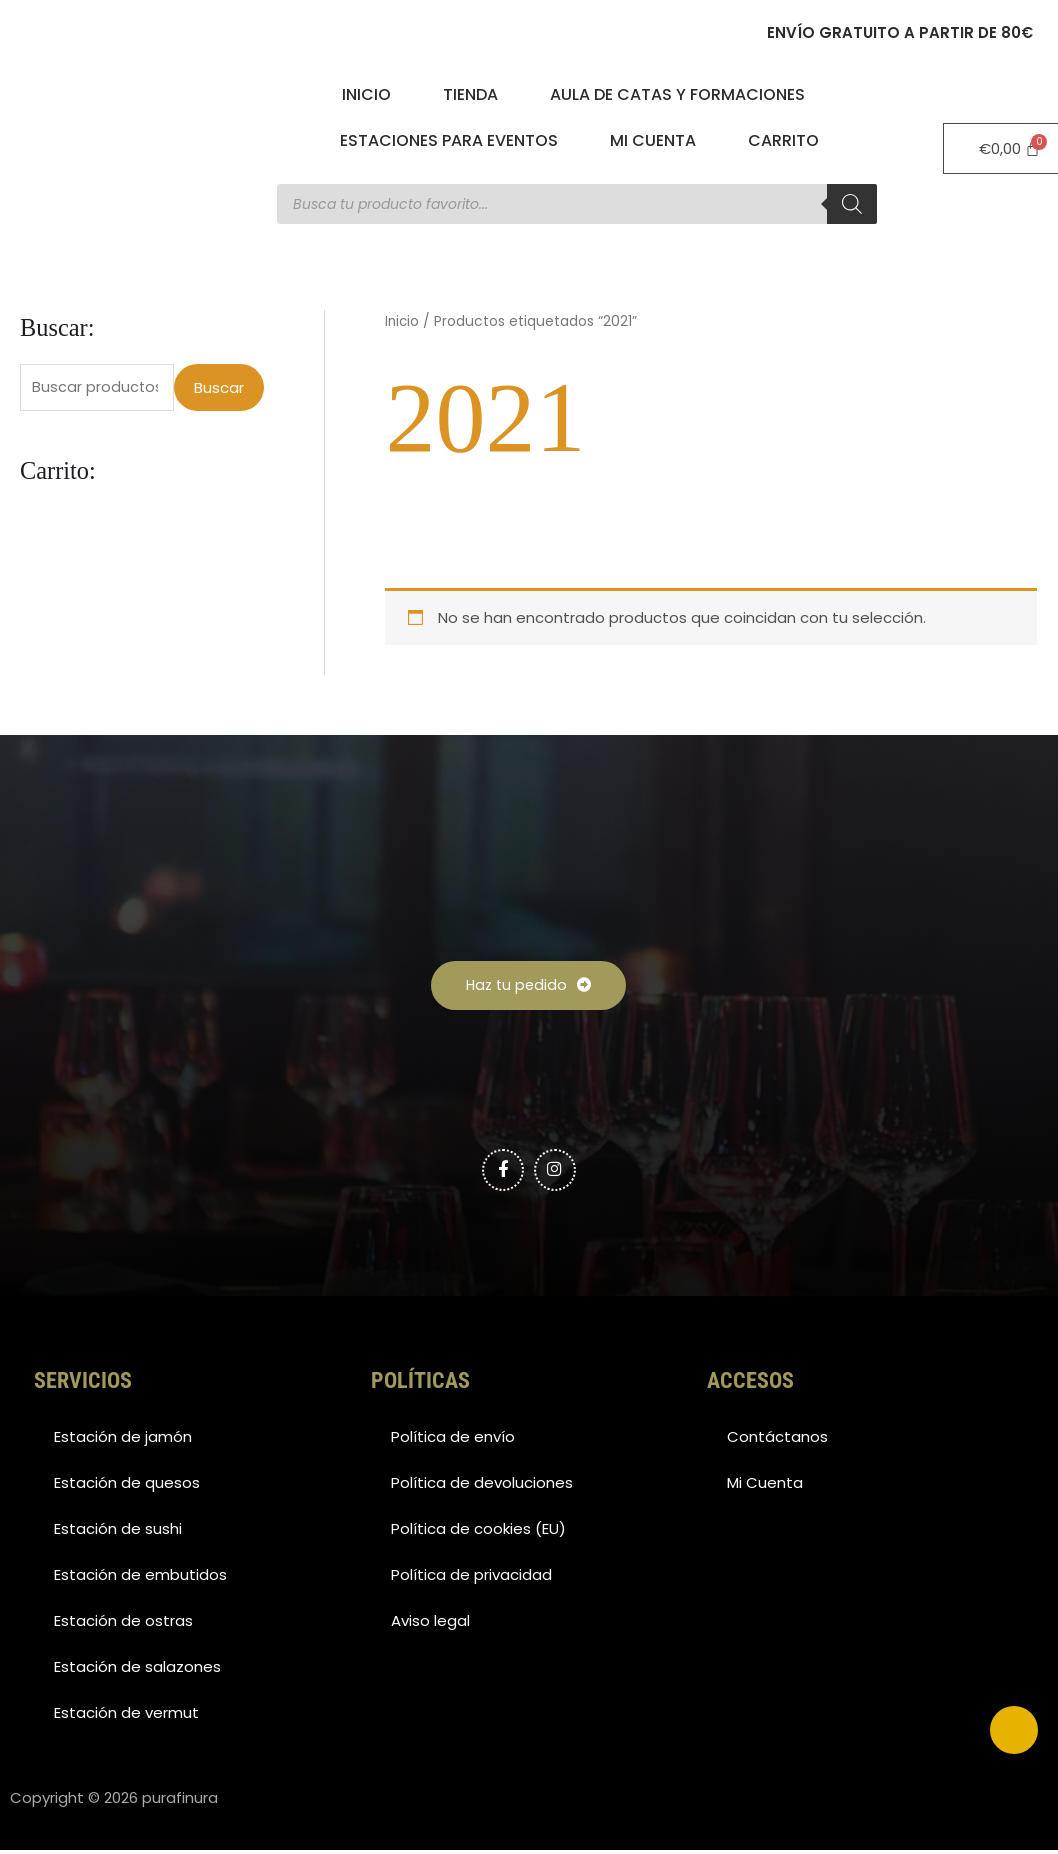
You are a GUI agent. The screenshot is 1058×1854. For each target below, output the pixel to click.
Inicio (366, 94)
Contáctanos (777, 1440)
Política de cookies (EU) (478, 1532)
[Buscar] (852, 204)
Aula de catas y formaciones (677, 94)
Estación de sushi (118, 1532)
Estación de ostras (123, 1624)
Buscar (219, 387)
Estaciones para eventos (449, 140)
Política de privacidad (471, 1578)
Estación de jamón (123, 1440)
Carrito (783, 140)
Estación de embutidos (140, 1578)
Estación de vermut (126, 1716)
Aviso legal (430, 1624)
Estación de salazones (137, 1670)
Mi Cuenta (653, 140)
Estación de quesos (127, 1486)
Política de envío (453, 1440)
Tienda (470, 94)
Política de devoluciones (482, 1486)
